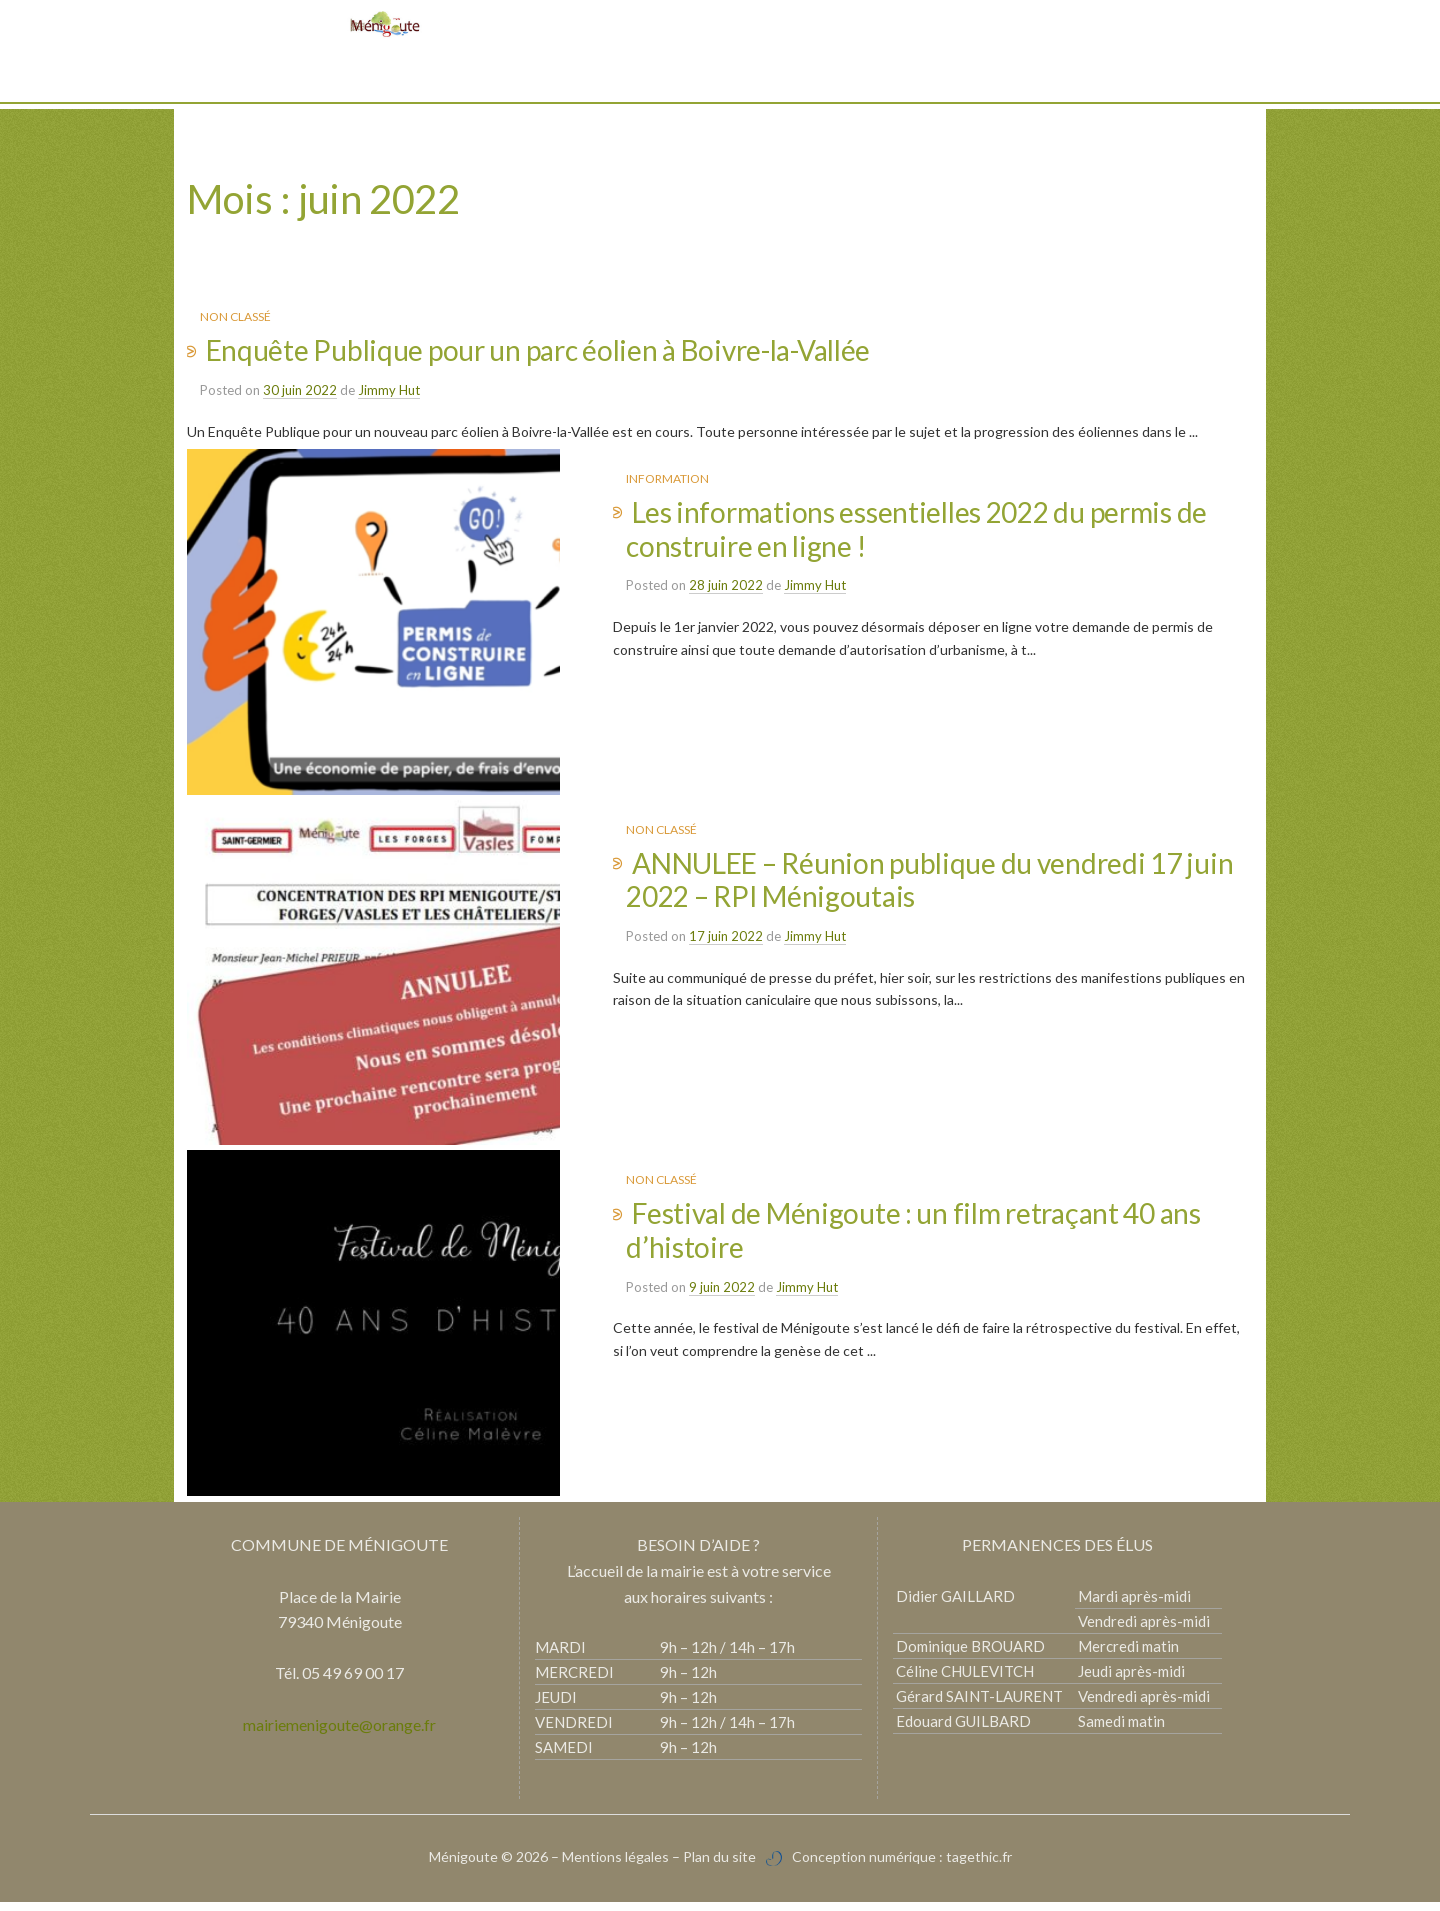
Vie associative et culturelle (824, 80)
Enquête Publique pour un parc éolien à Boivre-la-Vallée (538, 350)
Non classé (235, 316)
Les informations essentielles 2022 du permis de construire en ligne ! (916, 529)
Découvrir (547, 80)
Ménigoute (465, 1864)
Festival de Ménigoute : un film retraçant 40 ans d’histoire (913, 1236)
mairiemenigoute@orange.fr (339, 1732)
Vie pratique (652, 80)
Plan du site (719, 1864)
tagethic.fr (979, 1864)
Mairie (463, 80)
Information (667, 478)
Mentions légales (615, 1864)
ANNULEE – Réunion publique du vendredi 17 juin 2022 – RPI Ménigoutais (929, 883)
